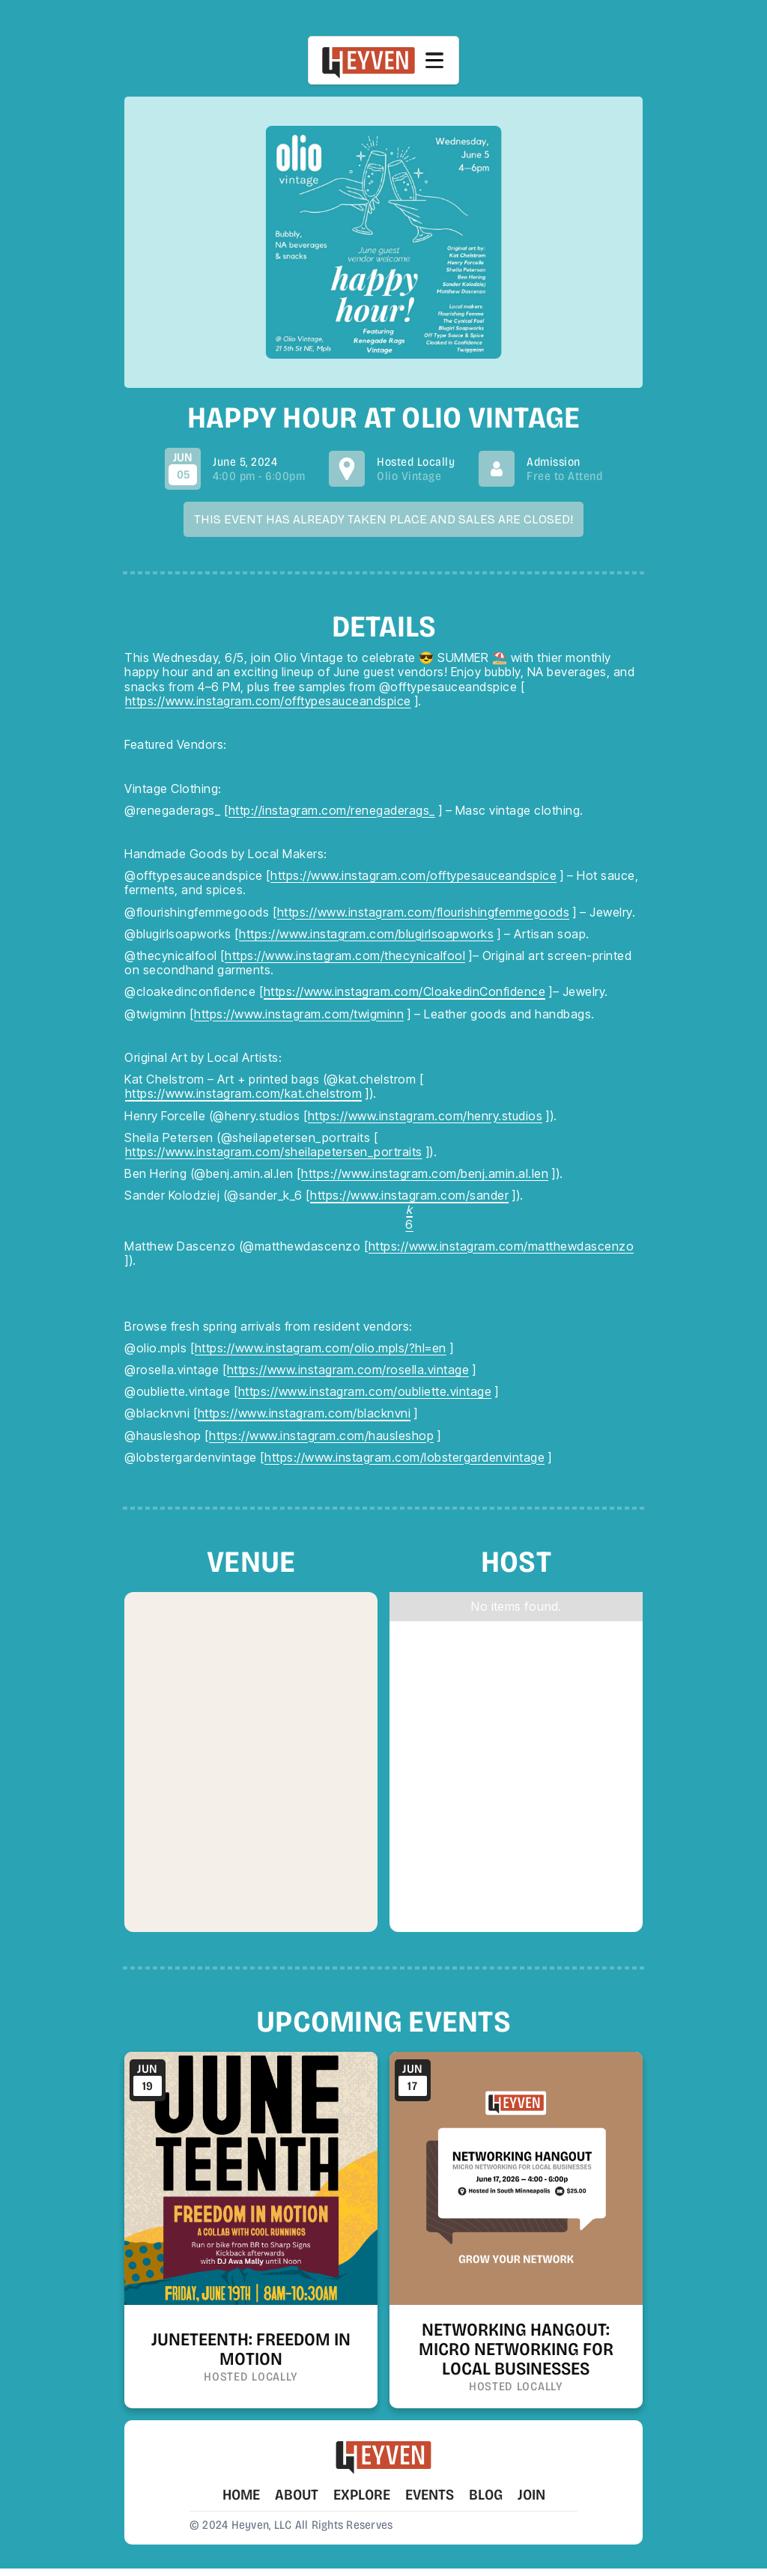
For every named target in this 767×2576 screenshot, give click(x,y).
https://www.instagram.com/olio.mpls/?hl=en (320, 1348)
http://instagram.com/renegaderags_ (331, 811)
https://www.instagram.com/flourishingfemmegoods (423, 912)
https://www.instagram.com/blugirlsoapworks (366, 934)
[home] (368, 60)
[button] (434, 61)
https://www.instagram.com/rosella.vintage (348, 1370)
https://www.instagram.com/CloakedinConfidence (405, 992)
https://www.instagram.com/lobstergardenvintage (404, 1457)
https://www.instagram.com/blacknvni (304, 1413)
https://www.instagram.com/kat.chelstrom (244, 1094)
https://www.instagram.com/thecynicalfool (345, 956)
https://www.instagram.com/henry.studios (425, 1116)
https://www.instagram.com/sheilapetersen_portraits (273, 1152)
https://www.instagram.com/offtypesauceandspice (268, 701)
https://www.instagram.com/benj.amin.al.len (424, 1174)
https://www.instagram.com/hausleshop (321, 1436)
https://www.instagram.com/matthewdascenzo (501, 1246)
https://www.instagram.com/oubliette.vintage (365, 1392)
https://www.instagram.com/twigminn (299, 1014)
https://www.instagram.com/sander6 (409, 1209)
